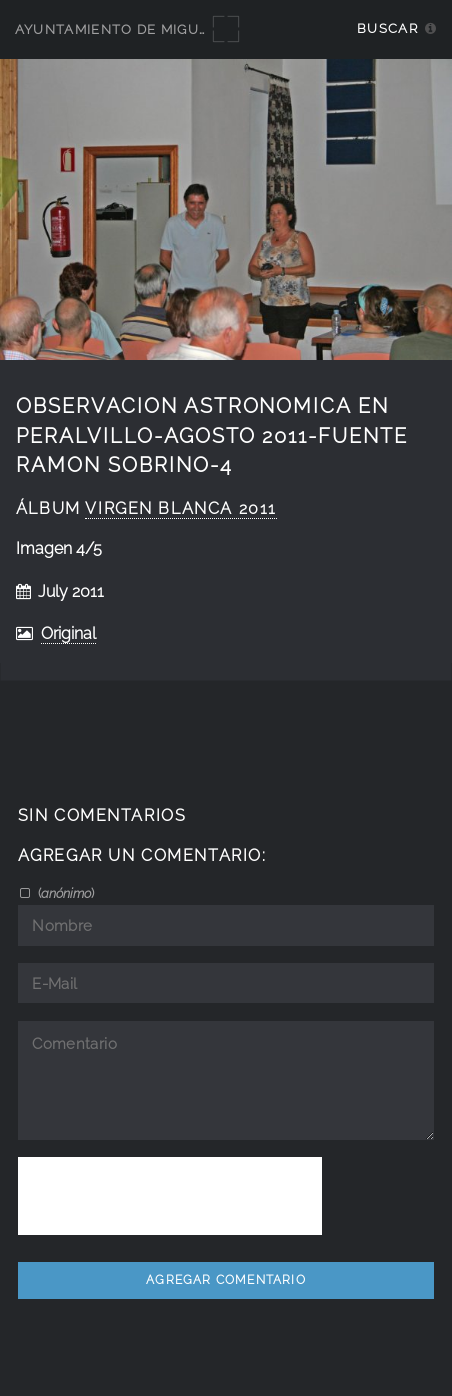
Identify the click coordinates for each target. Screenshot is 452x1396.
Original (68, 633)
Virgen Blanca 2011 (181, 508)
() (64, 893)
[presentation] (170, 1196)
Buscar (387, 28)
